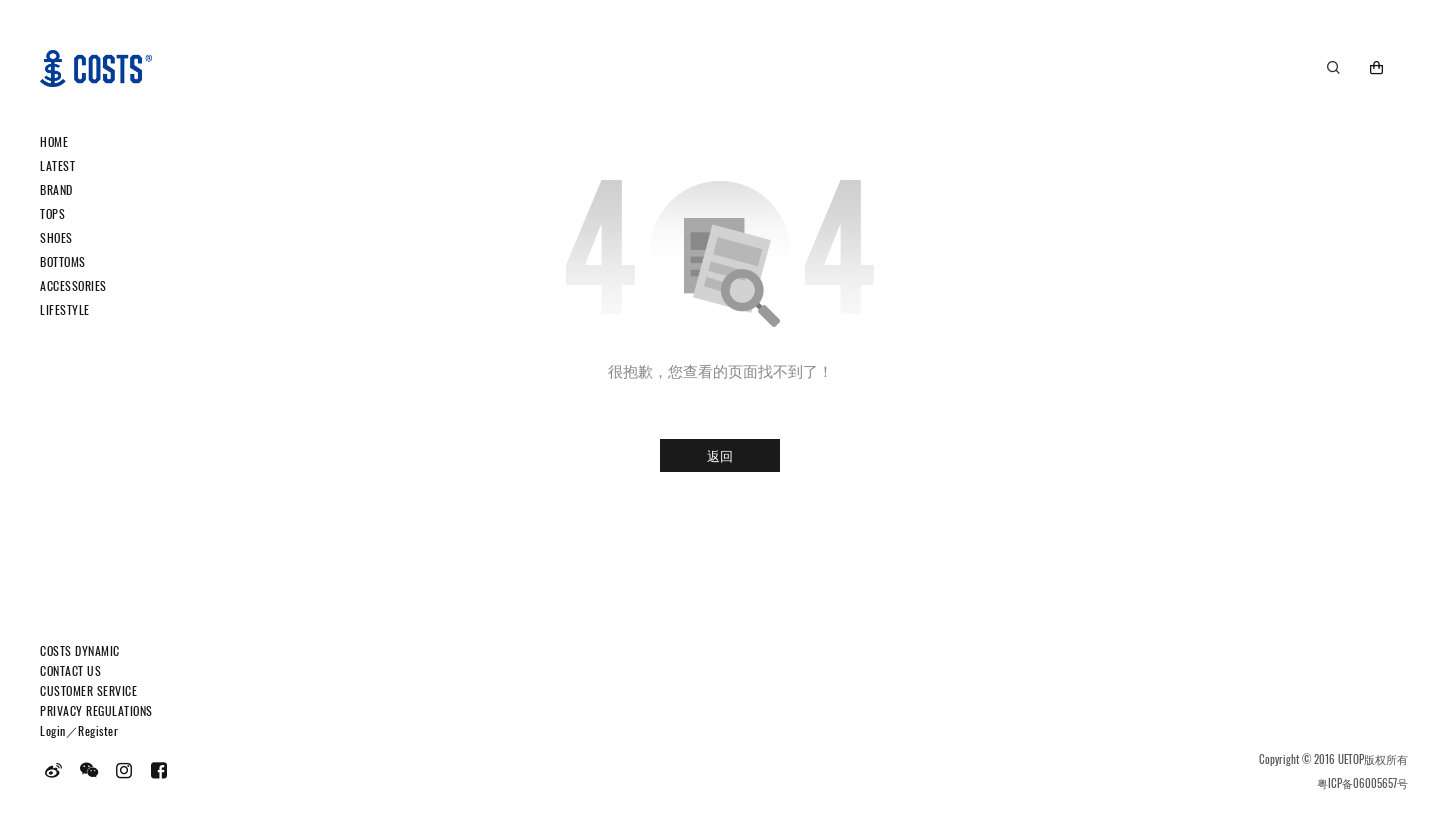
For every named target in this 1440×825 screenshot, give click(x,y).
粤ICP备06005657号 (1362, 783)
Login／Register (79, 730)
